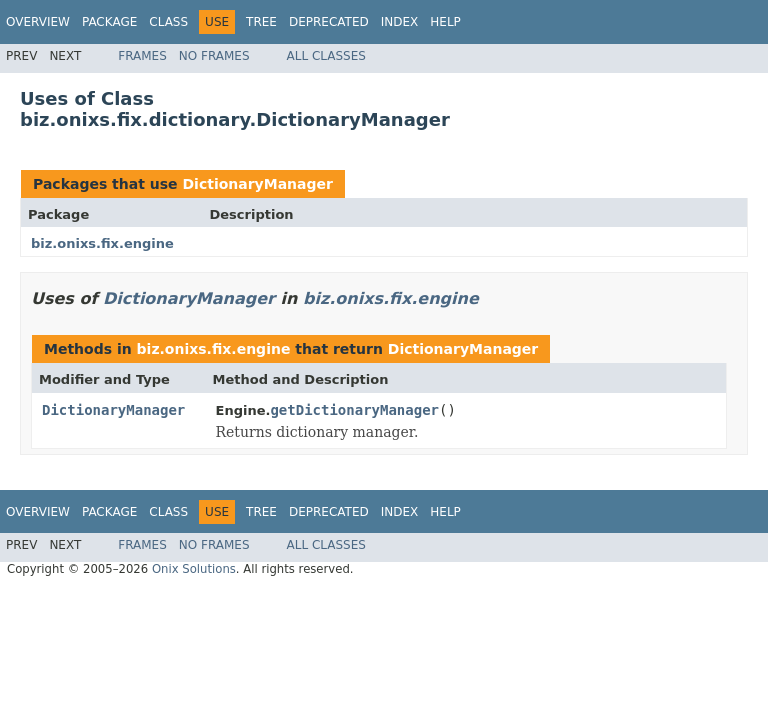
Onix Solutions (194, 569)
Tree (261, 22)
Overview (38, 22)
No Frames (214, 56)
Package (109, 22)
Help (445, 22)
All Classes (326, 56)
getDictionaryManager (354, 410)
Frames (142, 56)
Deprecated (329, 22)
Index (400, 22)
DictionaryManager (257, 184)
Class (168, 22)
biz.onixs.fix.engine (102, 243)
